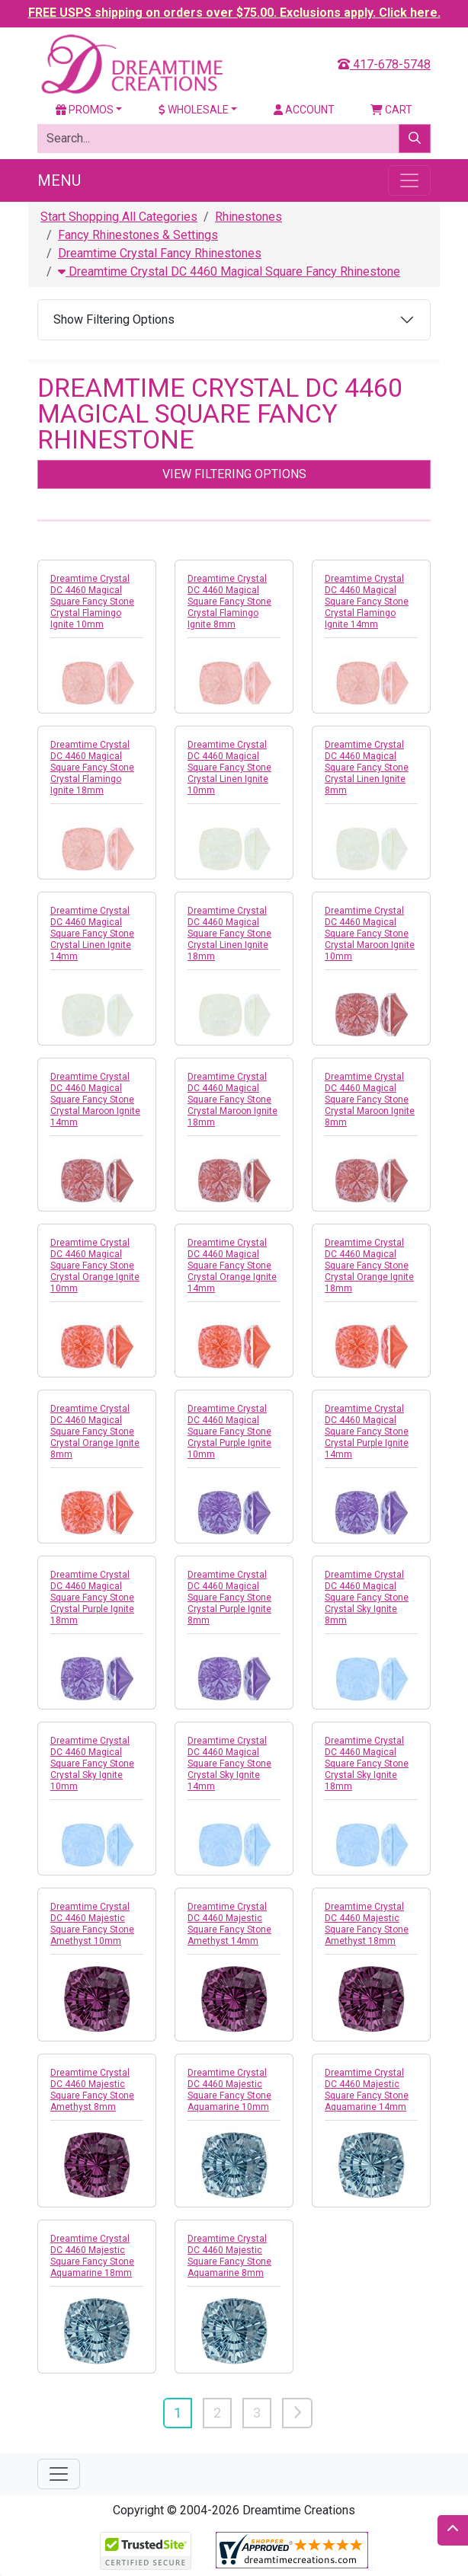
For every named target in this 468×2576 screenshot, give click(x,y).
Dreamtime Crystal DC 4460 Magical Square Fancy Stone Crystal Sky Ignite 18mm (367, 1763)
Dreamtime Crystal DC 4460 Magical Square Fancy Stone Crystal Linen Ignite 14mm (92, 933)
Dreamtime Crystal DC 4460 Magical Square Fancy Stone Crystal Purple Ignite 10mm (229, 1431)
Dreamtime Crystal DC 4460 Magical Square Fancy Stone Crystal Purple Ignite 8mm (229, 1597)
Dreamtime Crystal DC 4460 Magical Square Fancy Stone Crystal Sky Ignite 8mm (367, 1597)
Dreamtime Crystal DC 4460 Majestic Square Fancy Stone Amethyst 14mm (229, 1923)
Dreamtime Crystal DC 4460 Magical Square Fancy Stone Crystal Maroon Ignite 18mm (232, 1099)
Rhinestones (248, 216)
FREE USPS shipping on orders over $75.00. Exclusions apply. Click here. (234, 12)
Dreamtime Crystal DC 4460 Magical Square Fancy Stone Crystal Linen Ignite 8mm (367, 767)
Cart (391, 110)
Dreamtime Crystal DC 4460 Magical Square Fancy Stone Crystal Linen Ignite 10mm (229, 767)
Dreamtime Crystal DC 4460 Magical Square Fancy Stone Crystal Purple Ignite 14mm (367, 1431)
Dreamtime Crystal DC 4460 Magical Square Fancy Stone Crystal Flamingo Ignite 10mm (92, 601)
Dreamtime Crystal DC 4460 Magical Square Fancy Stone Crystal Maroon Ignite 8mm (370, 1099)
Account (304, 110)
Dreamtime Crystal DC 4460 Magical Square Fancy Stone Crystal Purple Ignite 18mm (92, 1597)
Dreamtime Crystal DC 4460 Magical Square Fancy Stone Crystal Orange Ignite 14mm (232, 1265)
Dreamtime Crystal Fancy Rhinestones (159, 253)
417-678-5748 (384, 64)
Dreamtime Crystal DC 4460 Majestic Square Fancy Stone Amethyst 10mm (92, 1923)
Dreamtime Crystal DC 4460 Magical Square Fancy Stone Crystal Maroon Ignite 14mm (95, 1099)
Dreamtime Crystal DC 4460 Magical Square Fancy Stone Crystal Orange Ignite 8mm (94, 1431)
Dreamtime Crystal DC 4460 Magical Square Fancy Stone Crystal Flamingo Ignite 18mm (92, 767)
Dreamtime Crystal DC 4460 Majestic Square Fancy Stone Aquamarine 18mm (92, 2255)
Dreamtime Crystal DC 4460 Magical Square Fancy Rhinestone (229, 271)
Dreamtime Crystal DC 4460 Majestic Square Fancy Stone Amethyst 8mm (92, 2089)
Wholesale (194, 110)
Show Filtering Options (114, 319)
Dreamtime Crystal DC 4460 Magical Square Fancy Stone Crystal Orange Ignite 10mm (94, 1265)
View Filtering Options (234, 474)
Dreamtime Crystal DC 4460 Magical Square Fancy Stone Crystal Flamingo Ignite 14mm (367, 601)
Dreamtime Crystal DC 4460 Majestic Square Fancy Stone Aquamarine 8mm (229, 2255)
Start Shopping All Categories (118, 216)
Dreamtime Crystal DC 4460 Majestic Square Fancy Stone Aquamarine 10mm (229, 2089)
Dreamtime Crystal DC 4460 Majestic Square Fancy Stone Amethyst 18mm (367, 1923)
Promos (85, 110)
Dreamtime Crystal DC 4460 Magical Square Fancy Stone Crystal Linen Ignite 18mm (229, 933)
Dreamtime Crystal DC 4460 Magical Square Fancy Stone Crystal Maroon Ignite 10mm (370, 933)
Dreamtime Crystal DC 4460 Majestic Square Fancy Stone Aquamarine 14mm (367, 2089)
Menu (59, 180)
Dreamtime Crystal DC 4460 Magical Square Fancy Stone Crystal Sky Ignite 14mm (229, 1763)
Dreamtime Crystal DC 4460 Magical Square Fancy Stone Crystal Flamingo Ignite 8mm (229, 601)
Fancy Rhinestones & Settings (138, 235)
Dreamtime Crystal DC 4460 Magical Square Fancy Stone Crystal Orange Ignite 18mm (369, 1265)
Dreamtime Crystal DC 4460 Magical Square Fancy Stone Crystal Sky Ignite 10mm (92, 1763)
